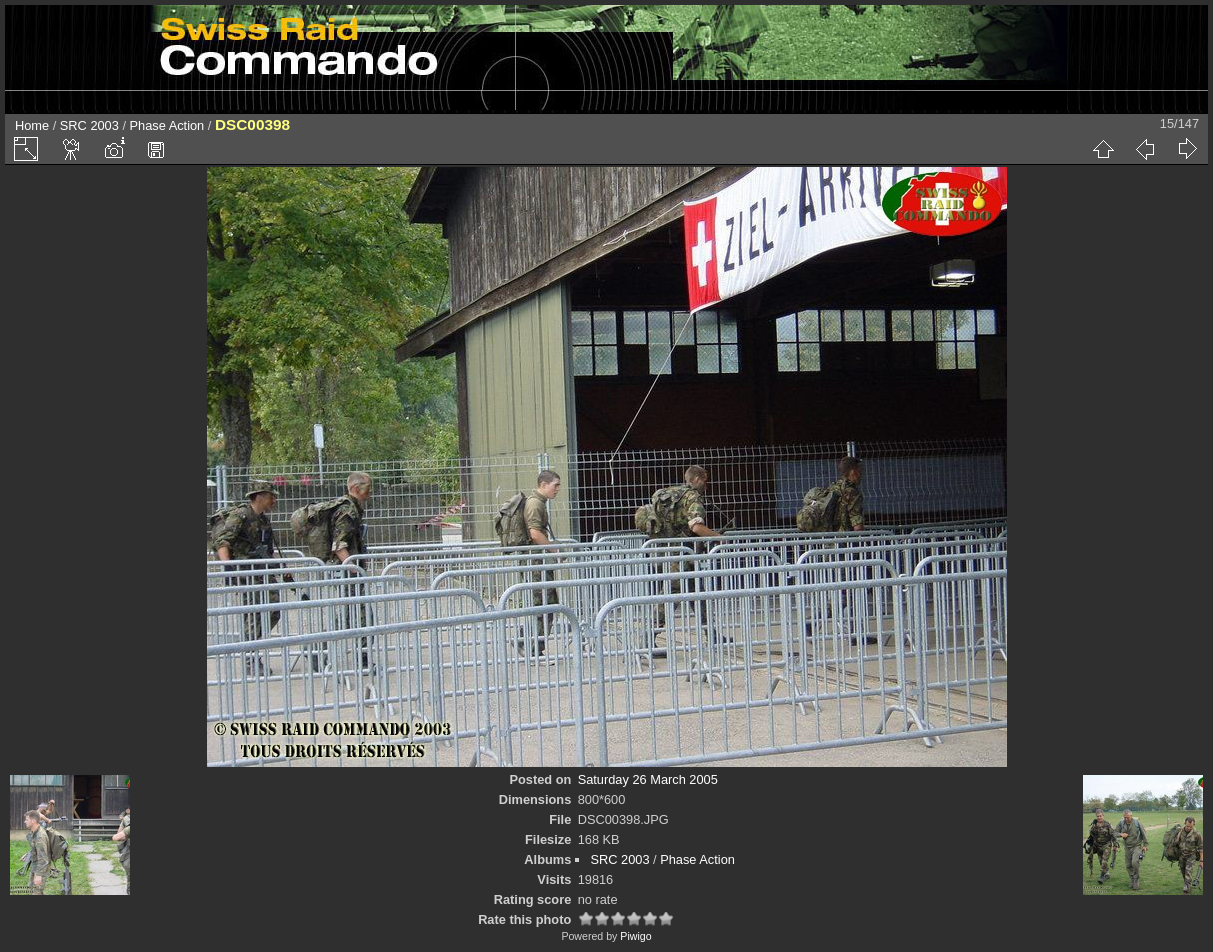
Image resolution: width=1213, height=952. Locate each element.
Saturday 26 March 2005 (648, 779)
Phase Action (167, 125)
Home (32, 125)
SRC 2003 (89, 125)
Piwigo (635, 936)
